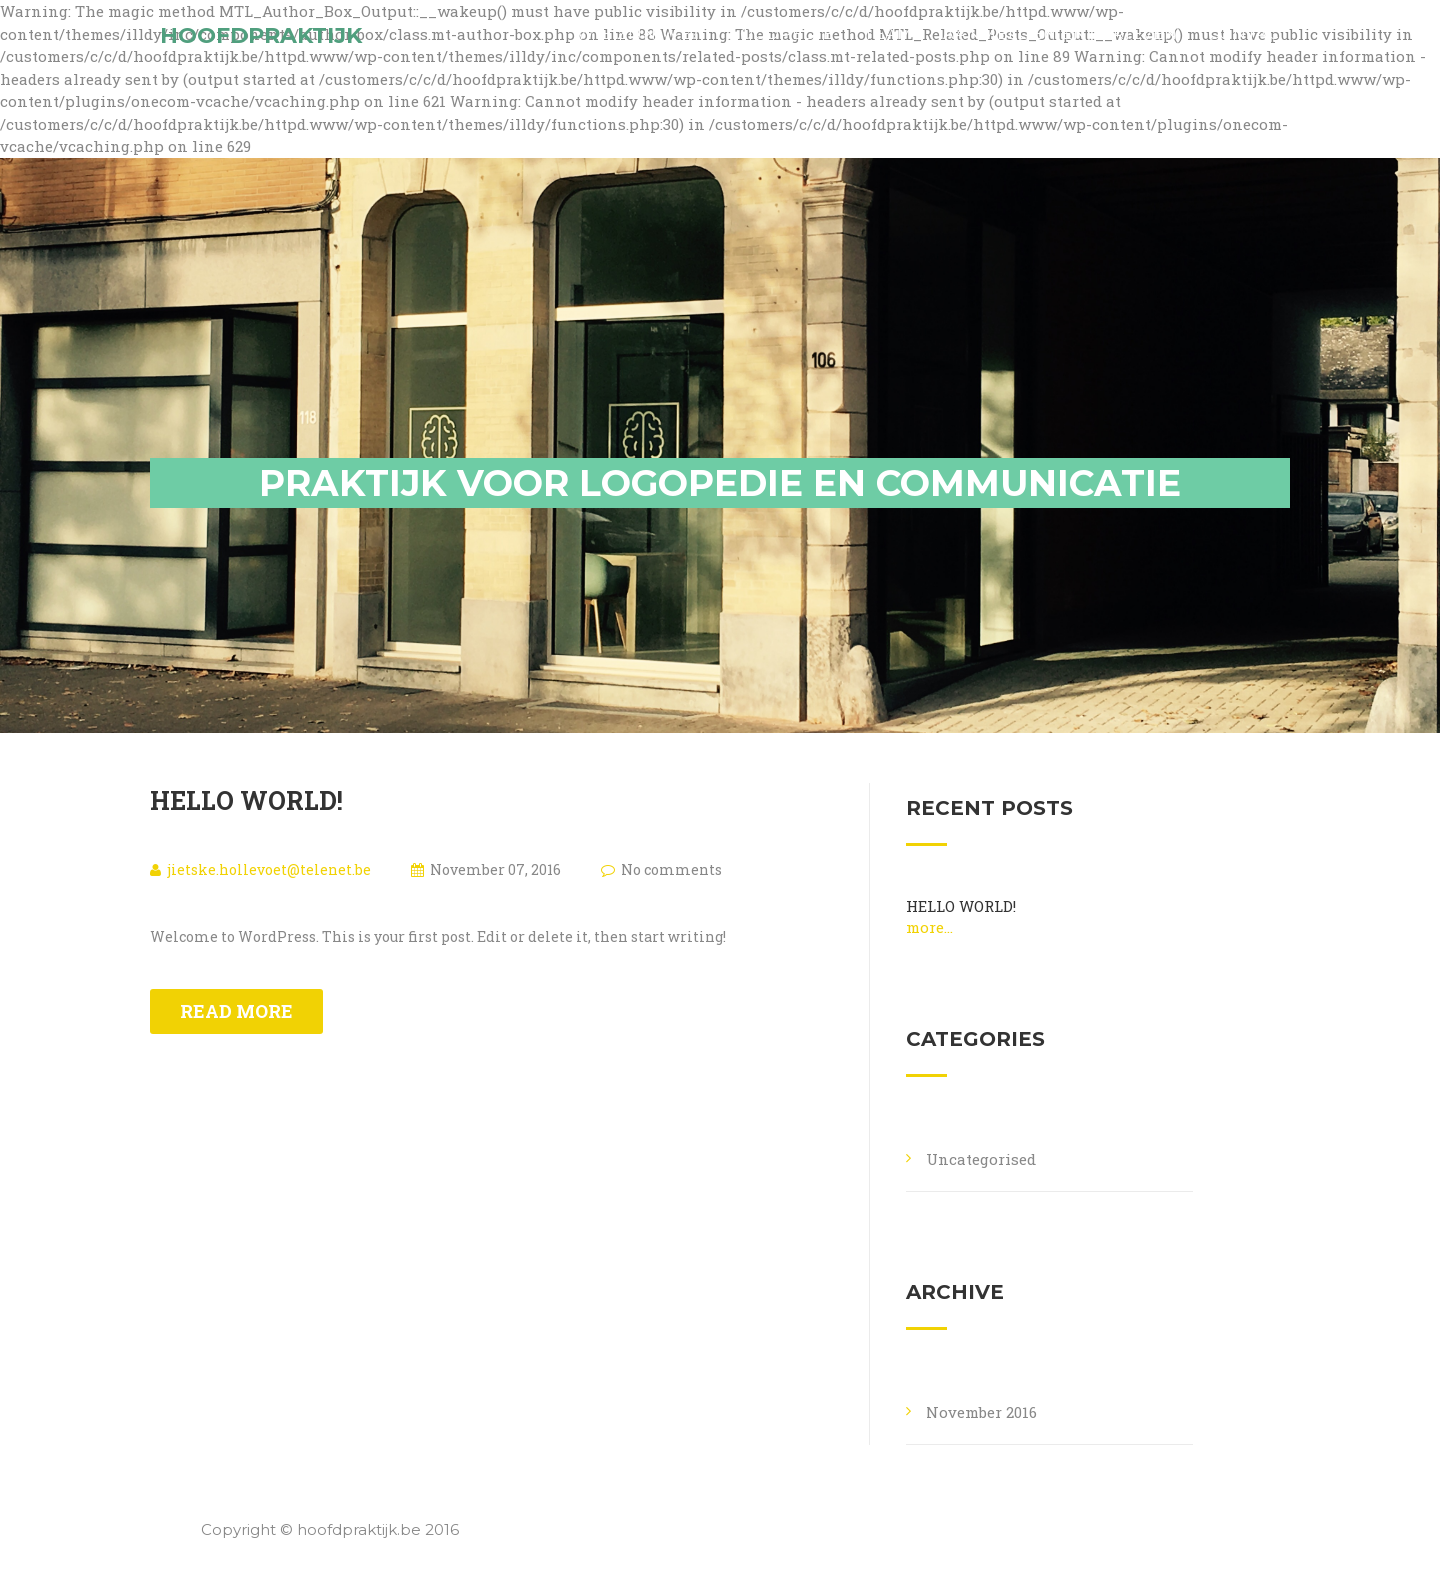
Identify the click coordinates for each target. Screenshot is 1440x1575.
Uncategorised (981, 1159)
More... (929, 927)
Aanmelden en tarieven (1060, 49)
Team (888, 49)
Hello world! (246, 800)
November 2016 (981, 1412)
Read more (236, 1011)
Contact (1249, 49)
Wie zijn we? (638, 49)
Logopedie (782, 49)
